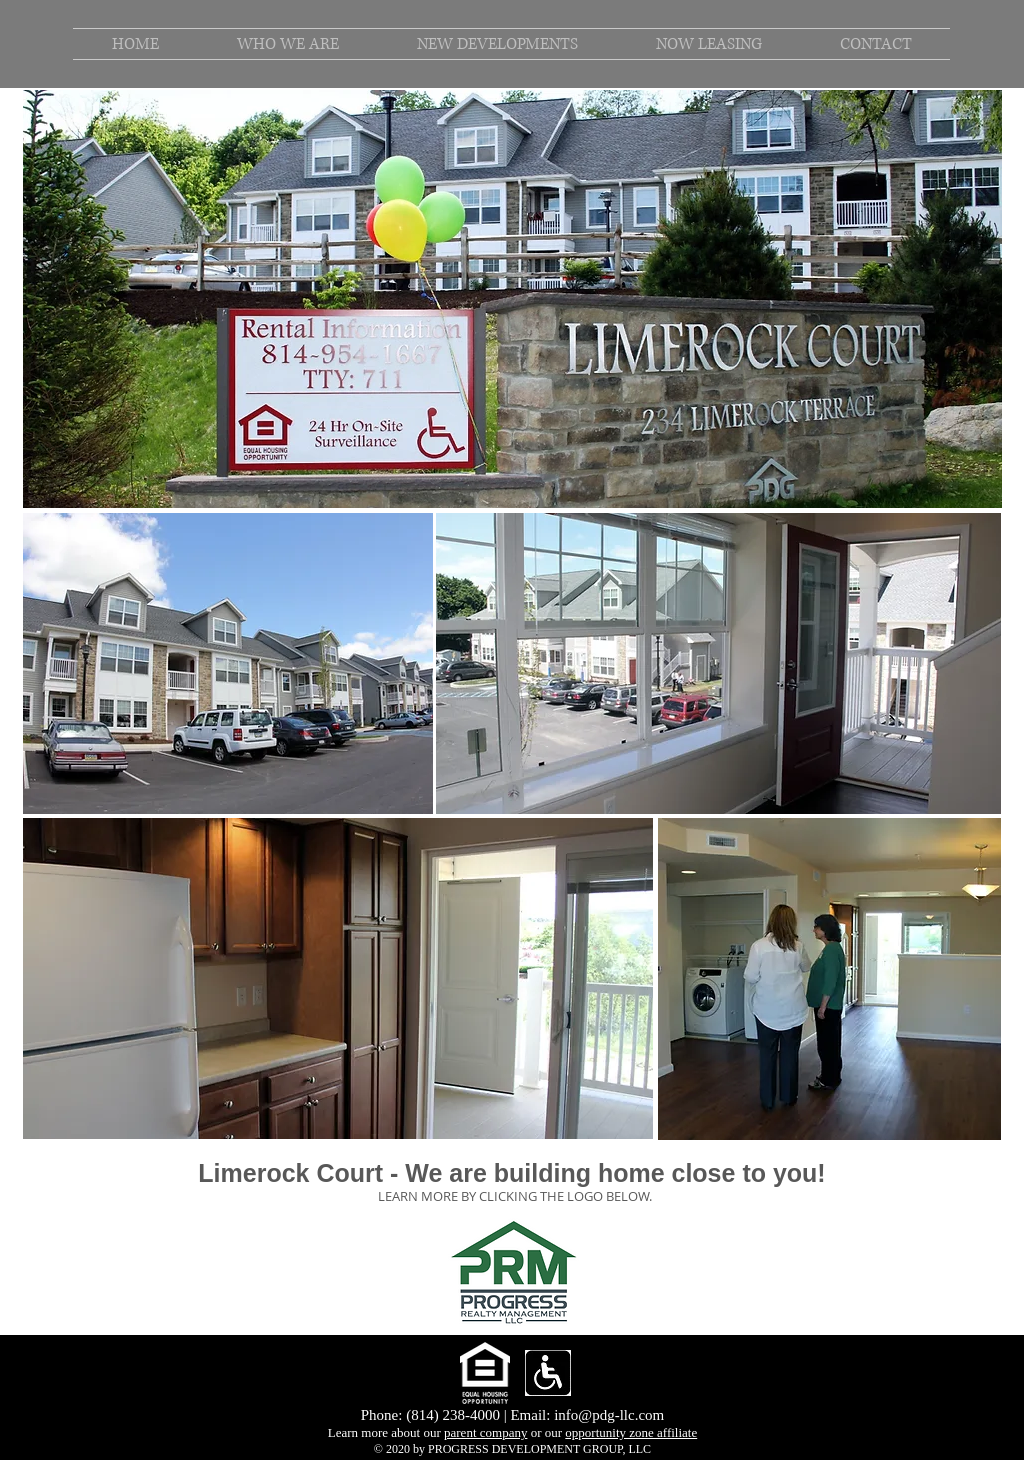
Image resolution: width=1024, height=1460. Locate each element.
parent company (485, 1432)
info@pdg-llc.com (609, 1415)
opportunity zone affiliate (631, 1432)
